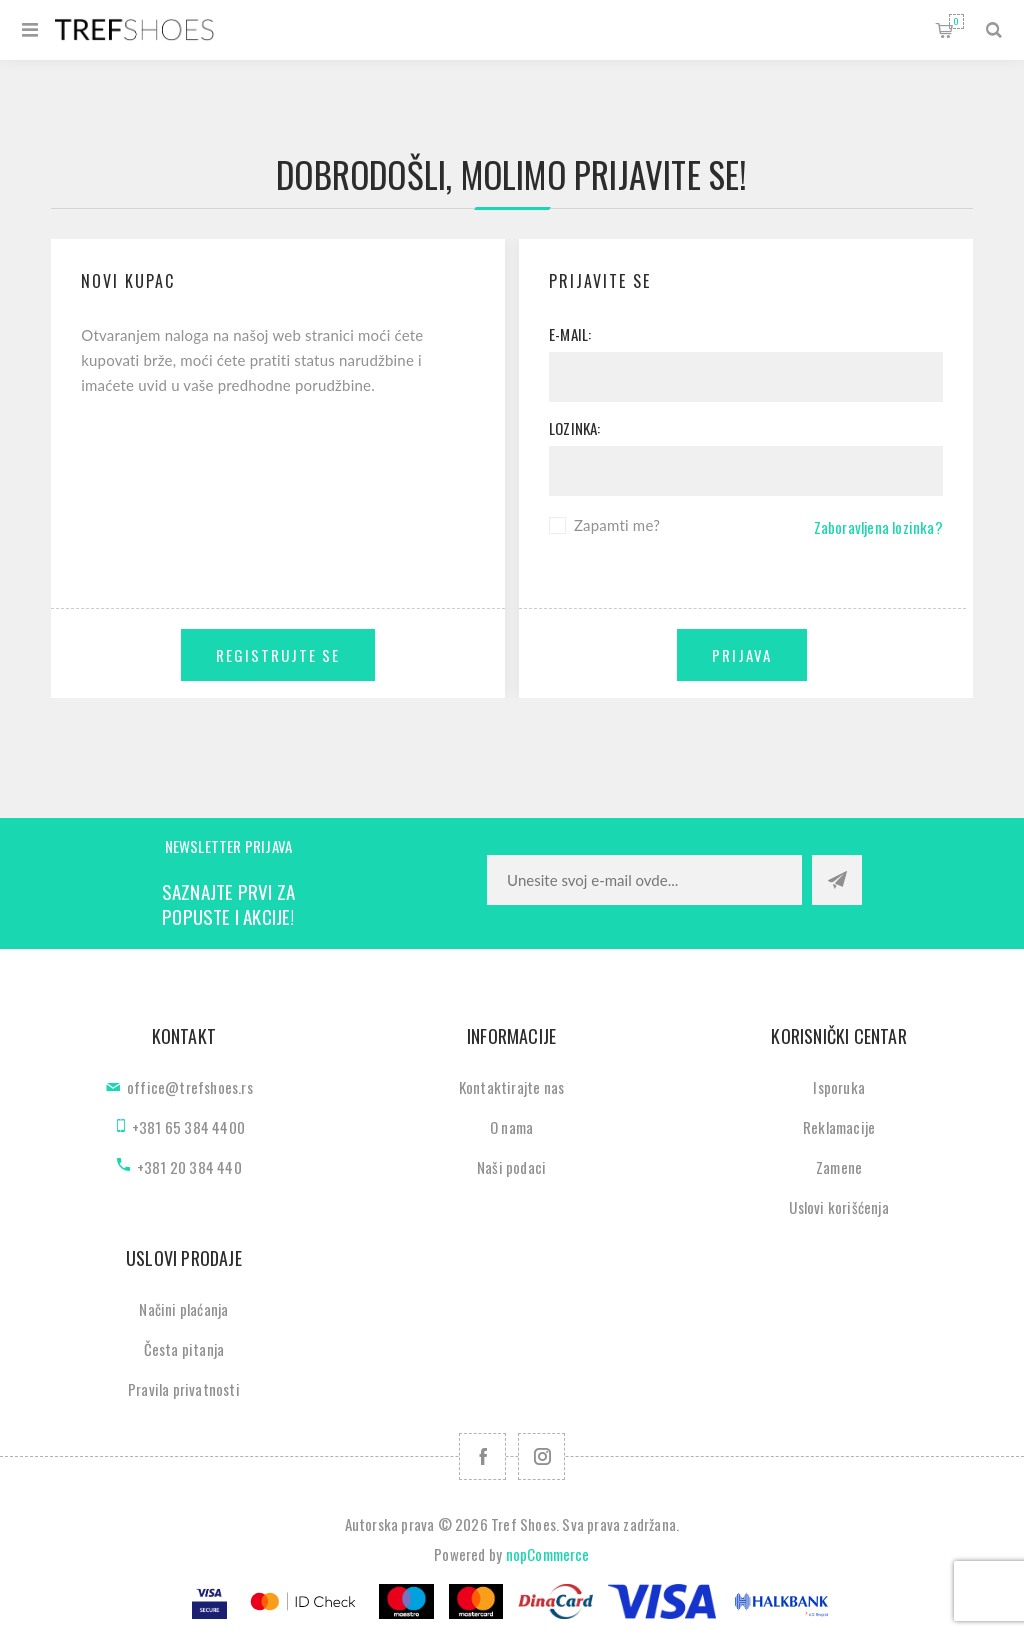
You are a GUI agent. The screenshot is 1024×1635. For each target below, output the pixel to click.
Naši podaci (511, 1167)
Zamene (839, 1167)
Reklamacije (839, 1127)
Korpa (956, 21)
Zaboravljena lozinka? (878, 527)
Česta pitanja (184, 1349)
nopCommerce (548, 1554)
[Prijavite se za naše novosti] (644, 880)
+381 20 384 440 (189, 1167)
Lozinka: (575, 428)
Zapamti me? (617, 525)
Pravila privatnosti (184, 1389)
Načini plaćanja (183, 1309)
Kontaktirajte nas (511, 1087)
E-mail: (570, 334)
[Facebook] (482, 1456)
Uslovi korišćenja (838, 1207)
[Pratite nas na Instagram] (541, 1456)
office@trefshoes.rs (190, 1087)
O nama (511, 1127)
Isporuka (839, 1087)
